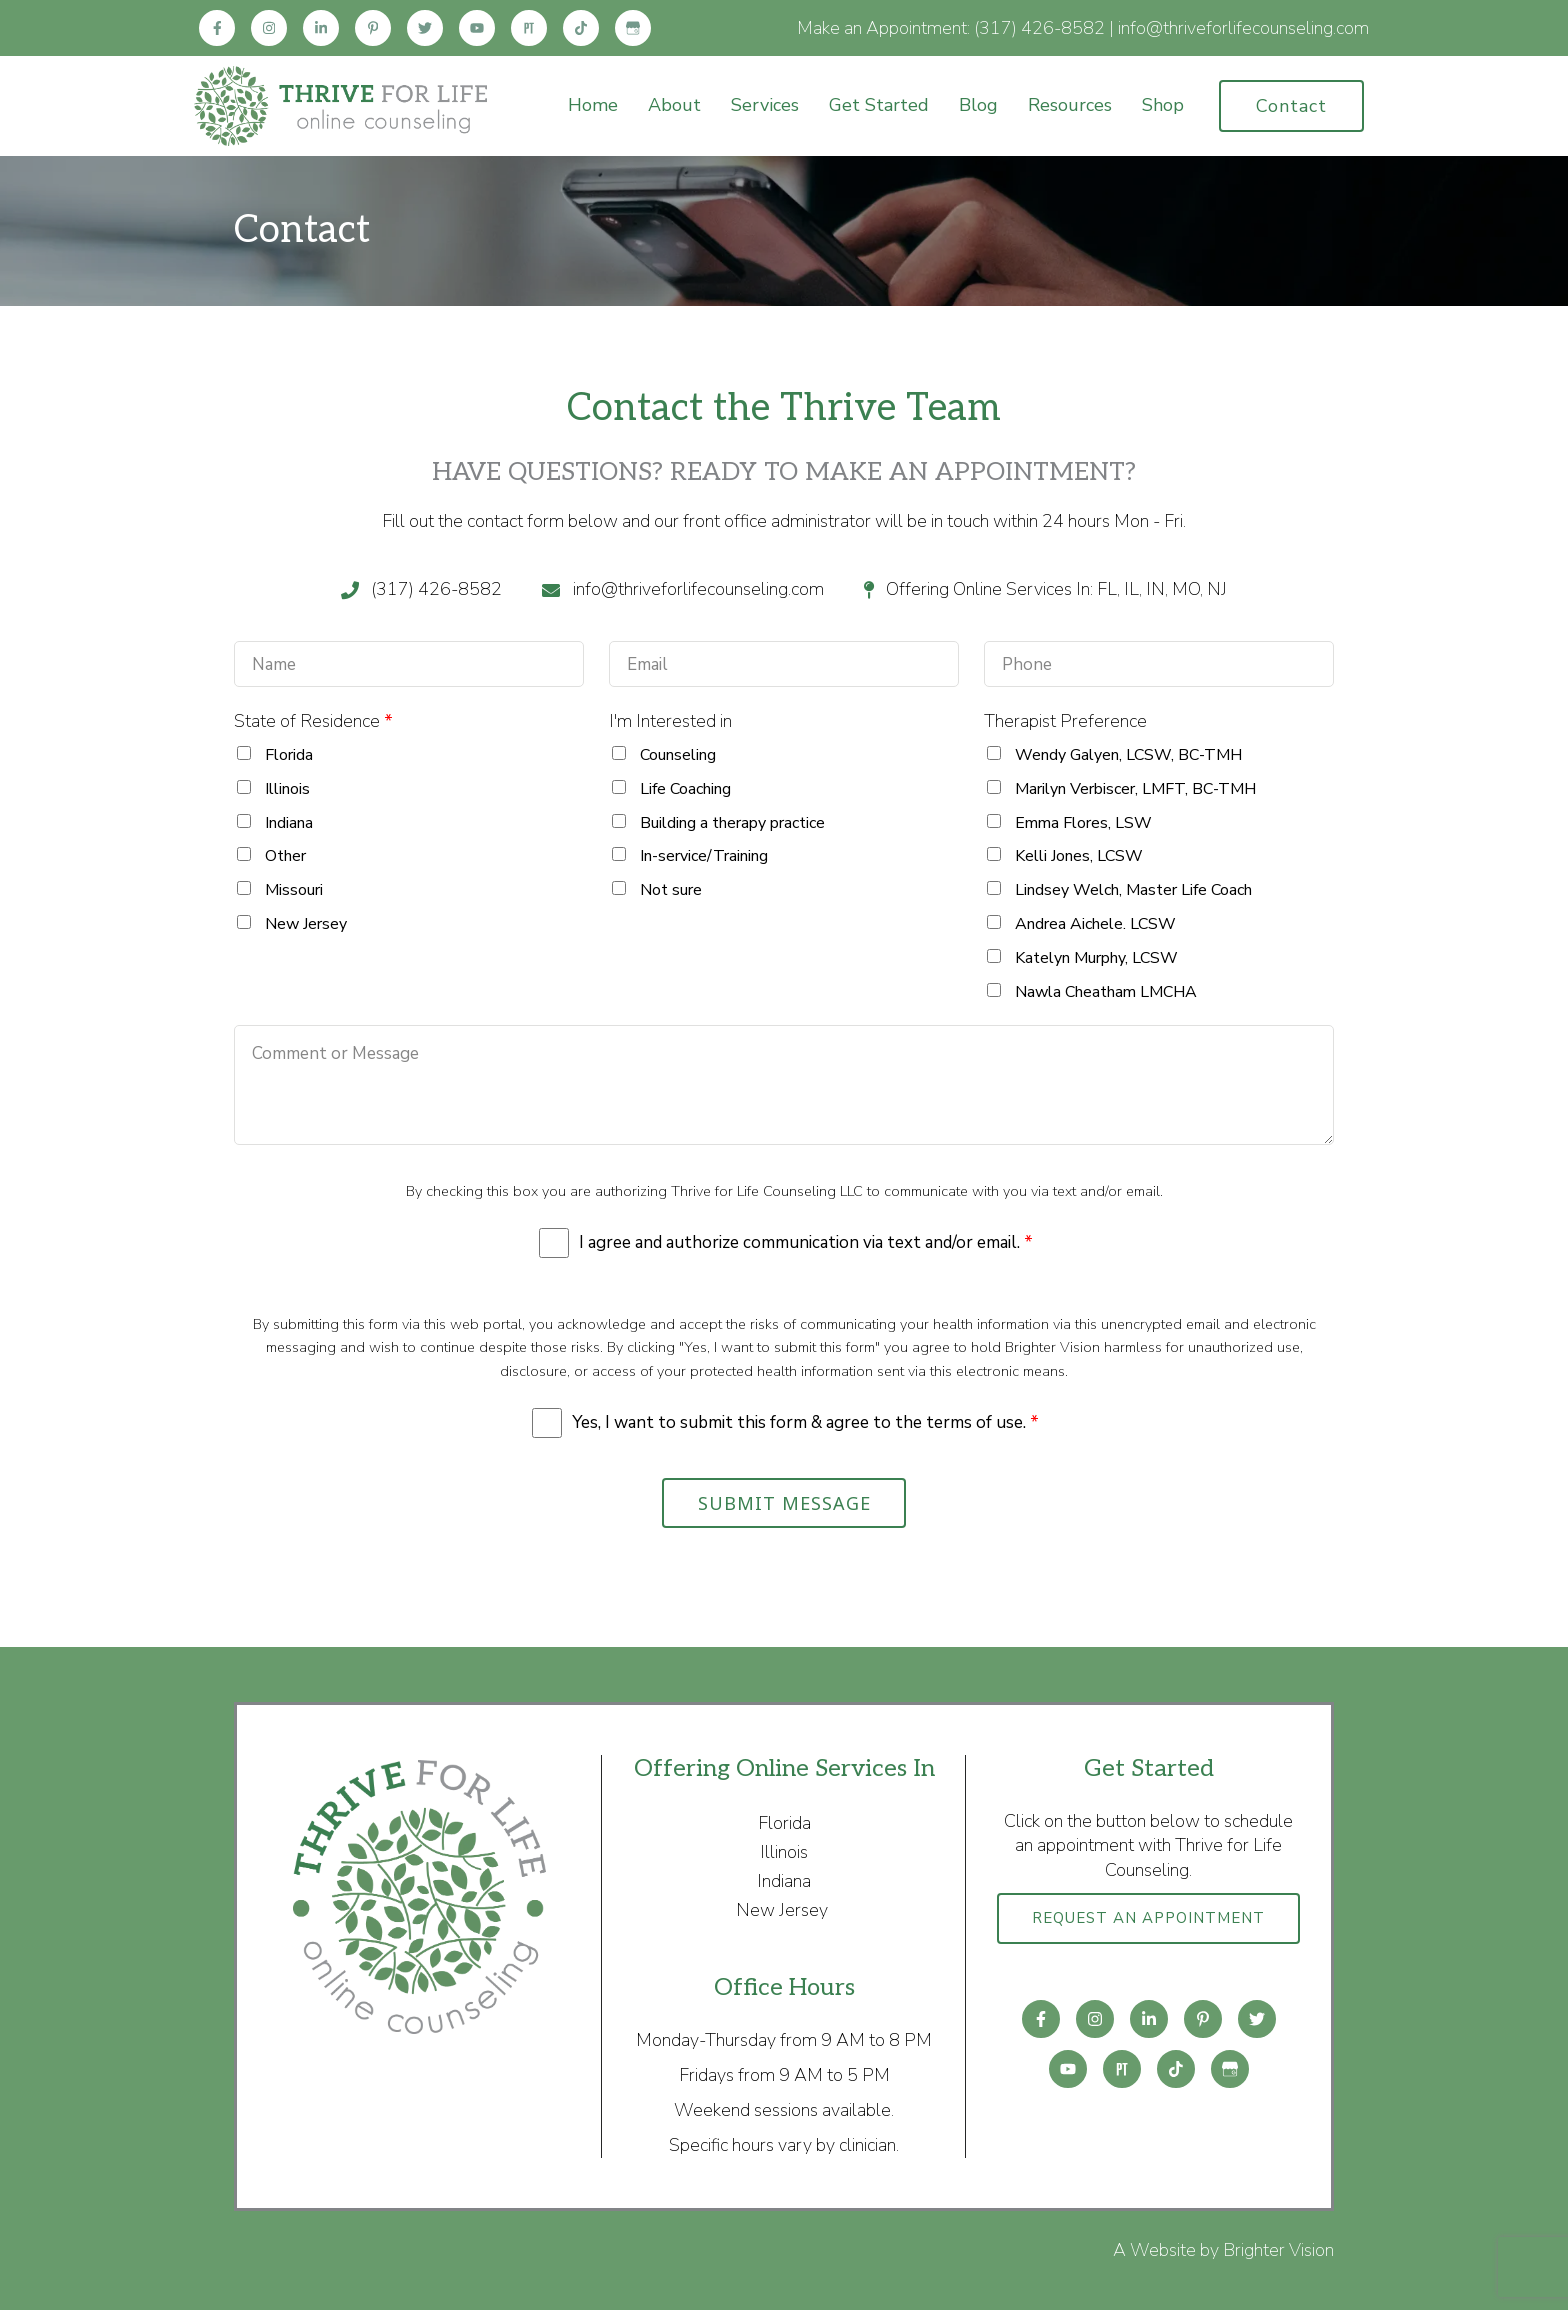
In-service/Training (704, 856)
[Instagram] (269, 28)
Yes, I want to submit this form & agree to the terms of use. (805, 1423)
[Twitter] (425, 28)
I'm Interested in (670, 721)
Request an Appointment (1148, 1929)
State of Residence (313, 721)
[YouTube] (477, 28)
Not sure (671, 890)
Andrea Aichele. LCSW (1095, 924)
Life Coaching (685, 789)
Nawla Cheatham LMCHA (1106, 992)
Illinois (287, 789)
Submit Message (784, 1504)
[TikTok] (581, 28)
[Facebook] (217, 28)
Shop (1163, 106)
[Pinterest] (373, 28)
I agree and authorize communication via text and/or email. (806, 1243)
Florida (289, 755)
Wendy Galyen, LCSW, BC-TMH (1128, 755)
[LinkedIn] (321, 28)
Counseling (678, 755)
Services (765, 106)
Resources (1070, 106)
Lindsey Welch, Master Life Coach (1133, 890)
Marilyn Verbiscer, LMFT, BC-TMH (1135, 789)
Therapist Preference (1065, 721)
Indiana (289, 823)
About (674, 106)
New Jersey (306, 924)
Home (593, 106)
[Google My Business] (633, 28)
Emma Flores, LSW (1083, 823)
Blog (978, 106)
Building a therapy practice (732, 823)
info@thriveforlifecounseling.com (1243, 28)
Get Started (879, 106)
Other (285, 856)
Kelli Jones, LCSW (1079, 856)
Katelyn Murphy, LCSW (1096, 958)
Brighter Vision (1278, 2251)
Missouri (294, 890)
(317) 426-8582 (1039, 28)
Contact (1291, 106)
